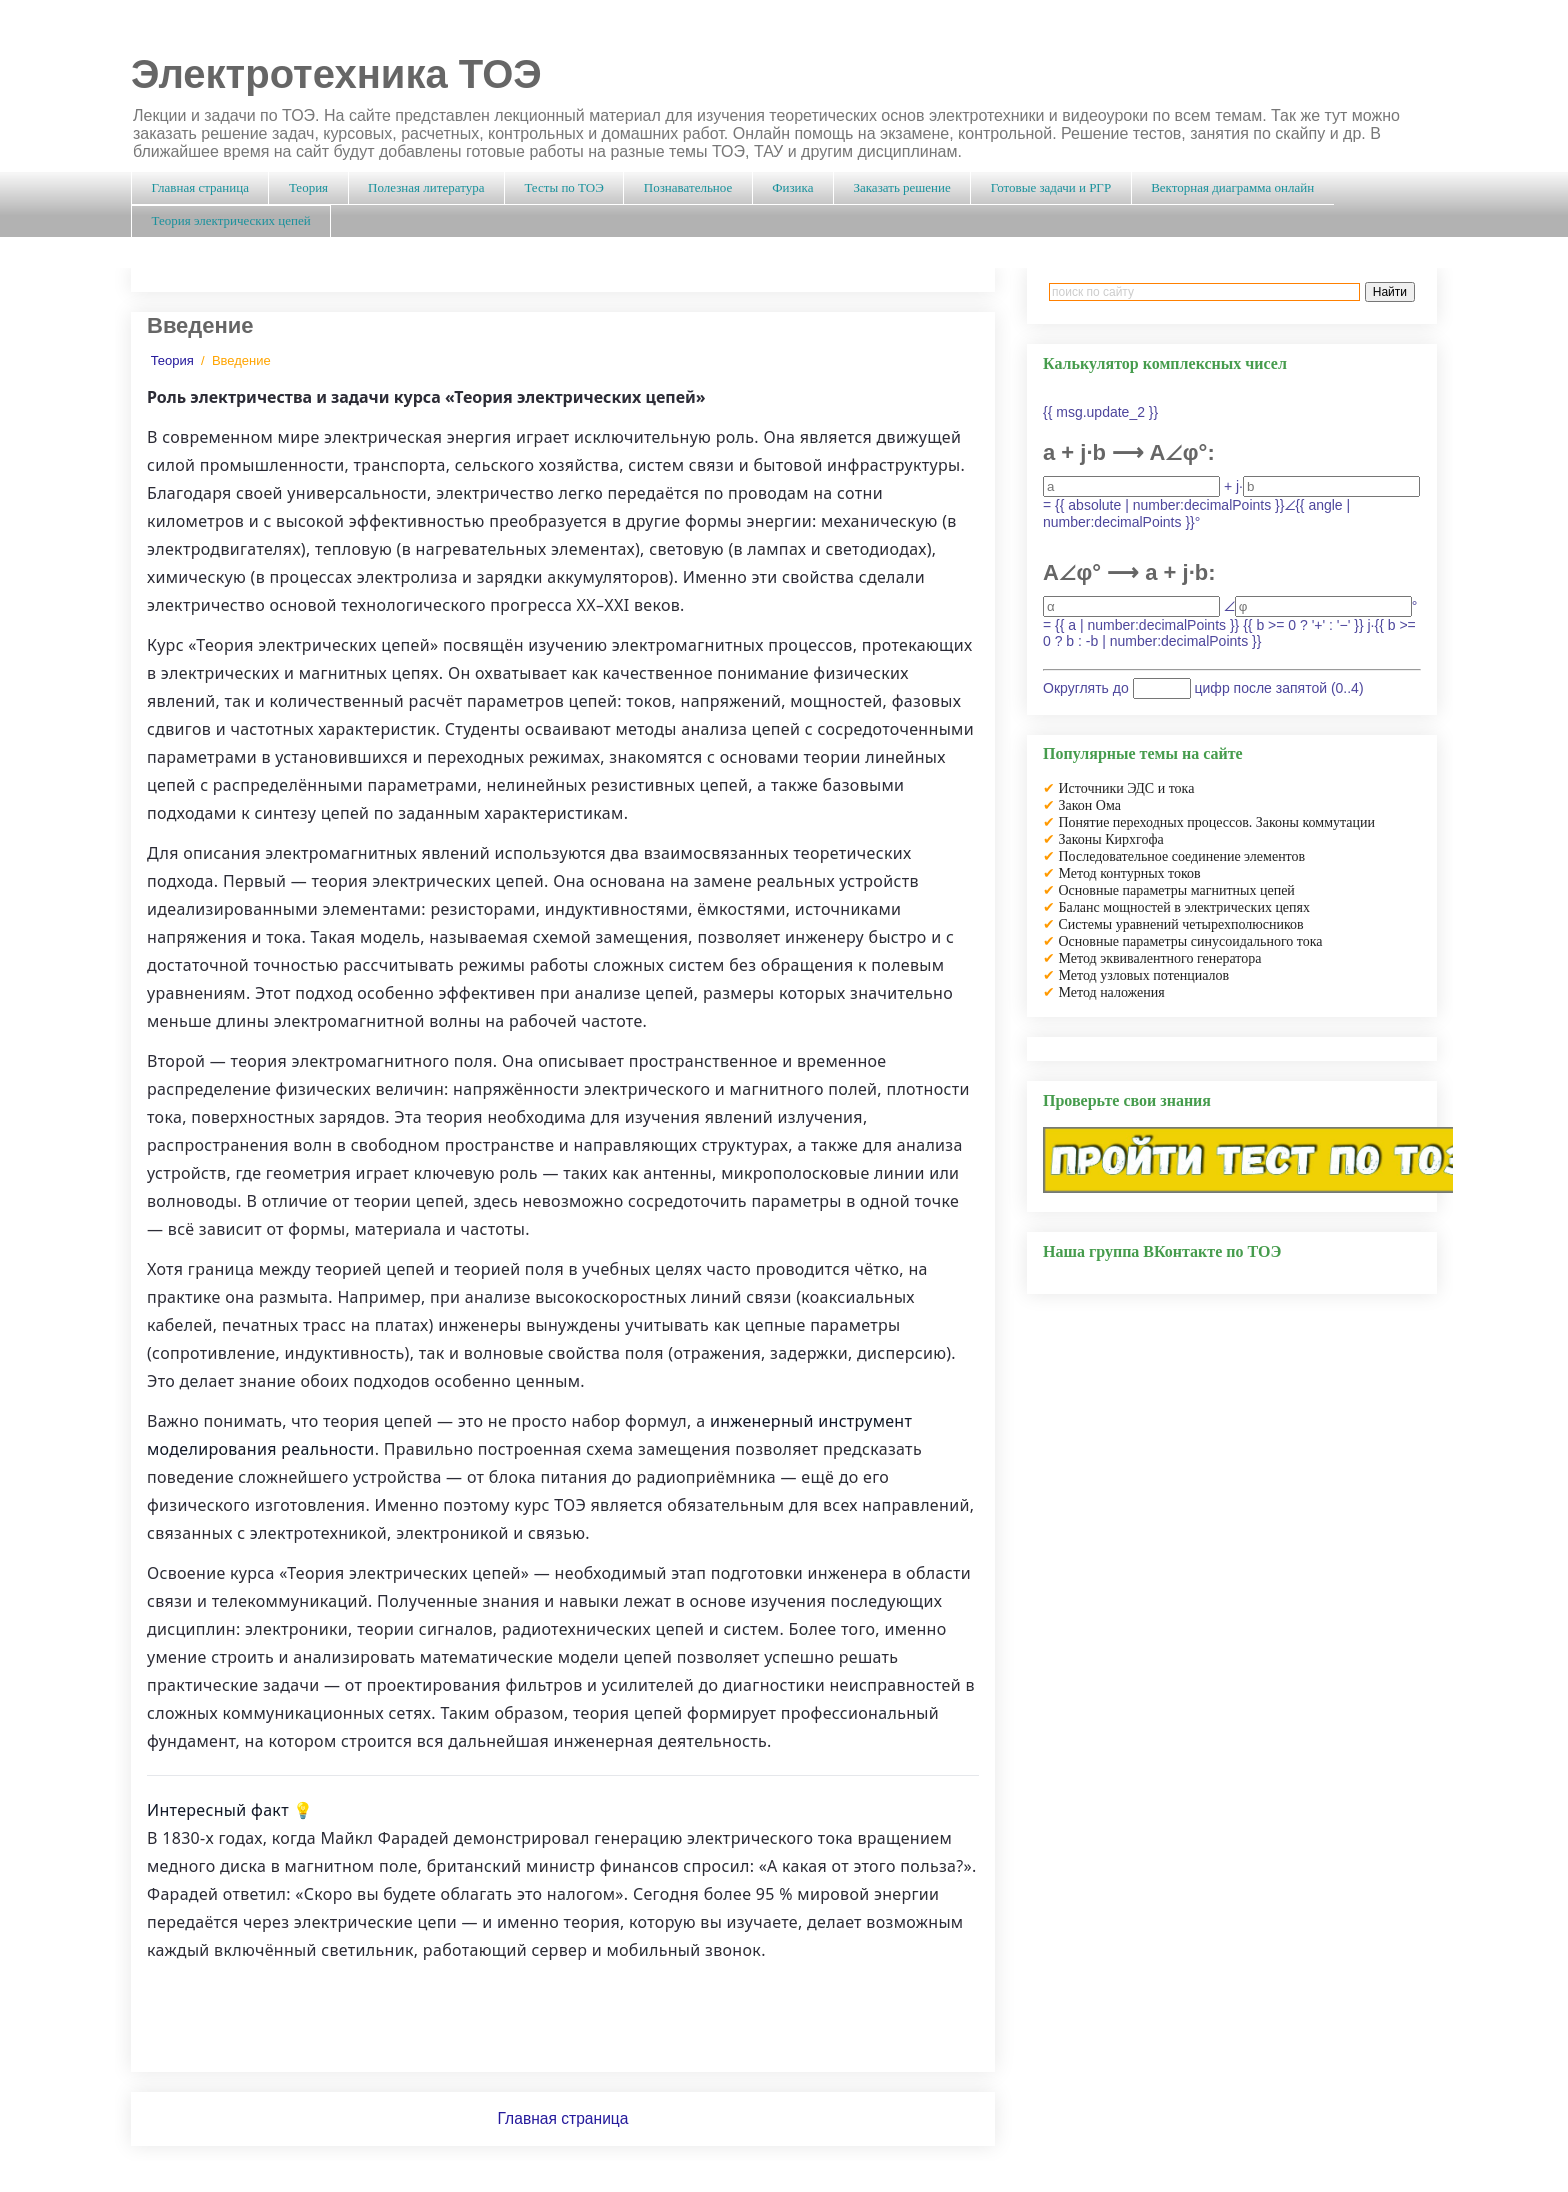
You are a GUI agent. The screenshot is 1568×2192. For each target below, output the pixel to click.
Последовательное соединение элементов (1182, 856)
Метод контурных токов (1130, 873)
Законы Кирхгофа (1111, 839)
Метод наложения (1112, 992)
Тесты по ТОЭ (563, 187)
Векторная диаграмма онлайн (1232, 187)
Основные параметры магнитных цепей (1177, 890)
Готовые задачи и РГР (1051, 187)
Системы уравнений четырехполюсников (1181, 924)
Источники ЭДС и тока (1127, 788)
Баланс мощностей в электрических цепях (1185, 907)
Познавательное (688, 187)
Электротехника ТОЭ (336, 74)
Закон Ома (1090, 805)
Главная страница (200, 187)
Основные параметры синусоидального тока (1191, 941)
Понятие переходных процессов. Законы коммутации (1217, 822)
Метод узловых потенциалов (1144, 975)
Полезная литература (426, 187)
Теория (308, 187)
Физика (792, 187)
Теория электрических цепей (231, 220)
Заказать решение (901, 187)
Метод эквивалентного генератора (1160, 958)
